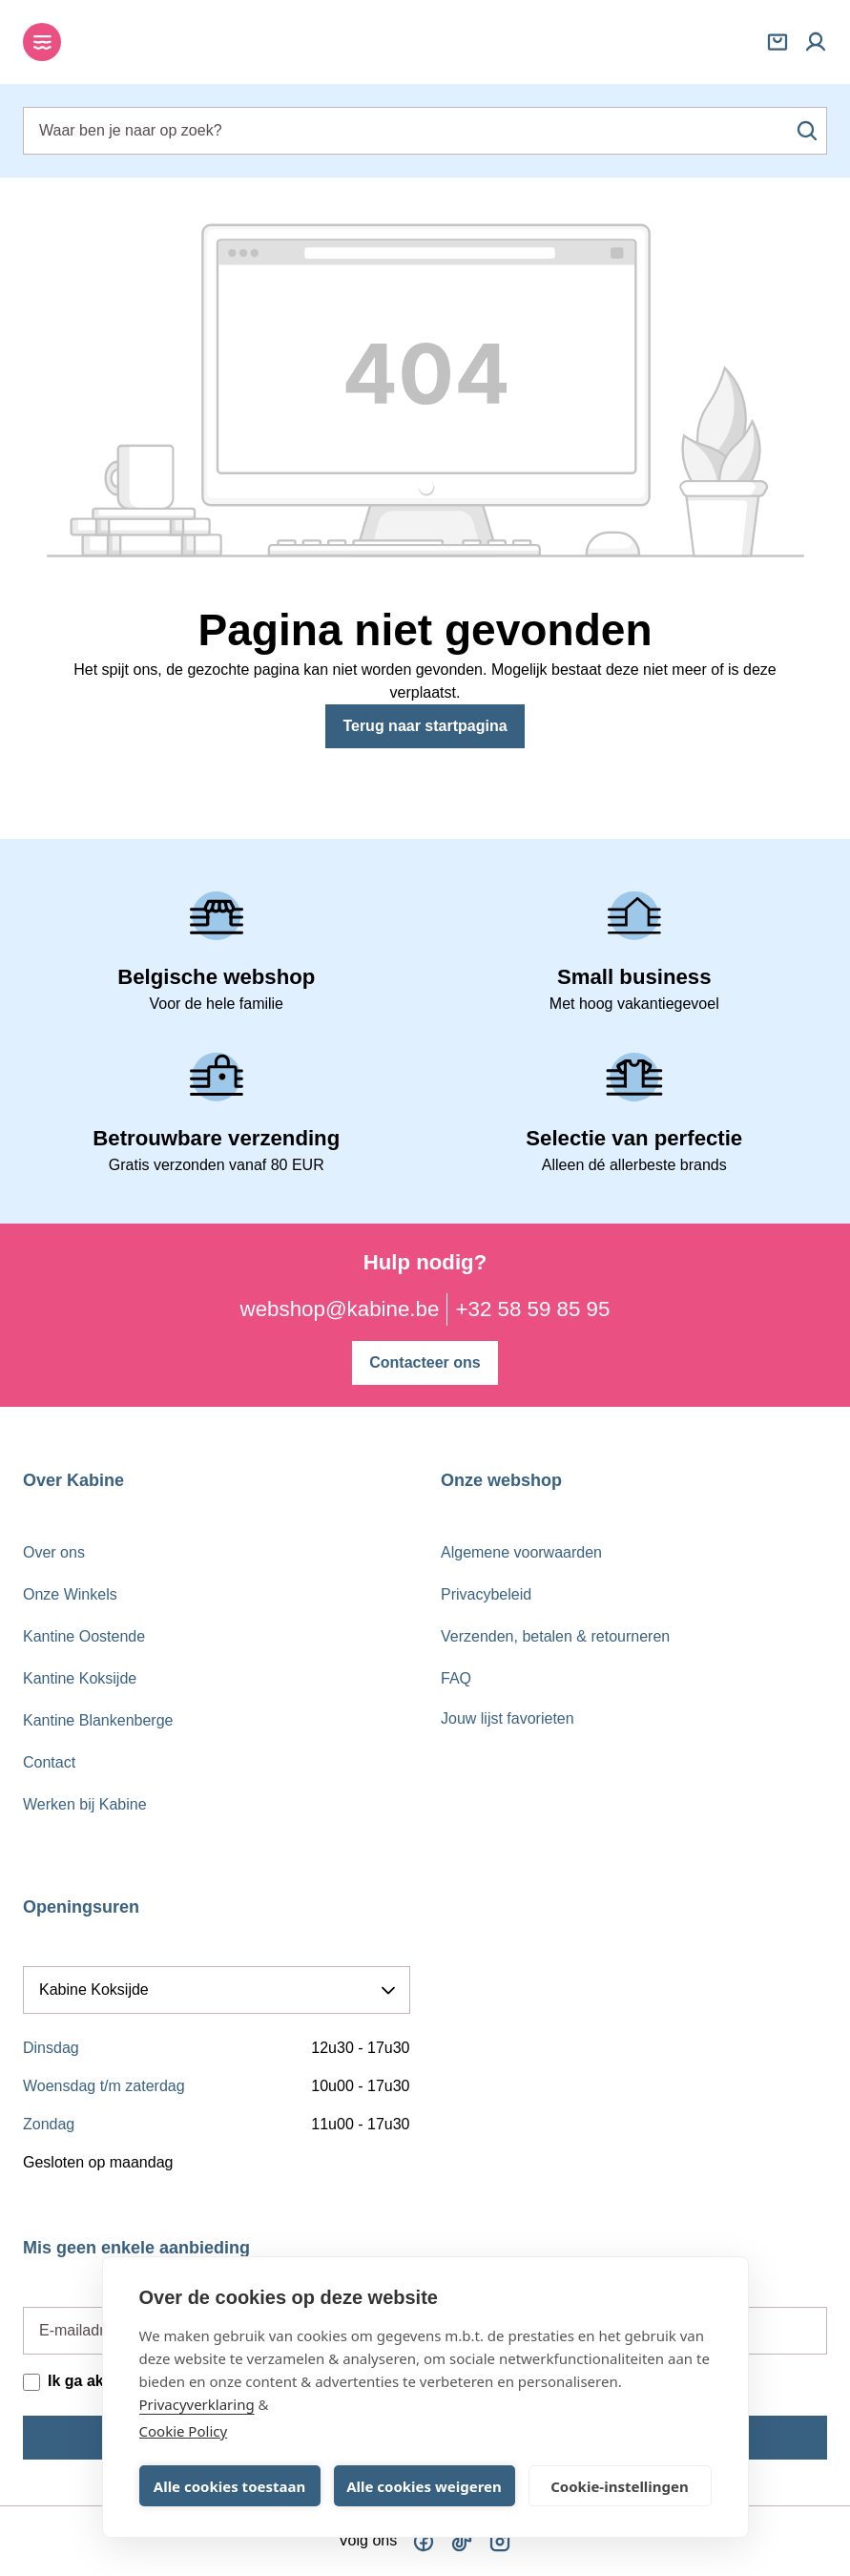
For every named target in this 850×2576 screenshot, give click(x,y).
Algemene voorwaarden (521, 1552)
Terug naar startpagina (424, 726)
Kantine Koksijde (79, 1678)
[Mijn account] (815, 42)
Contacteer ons (424, 1361)
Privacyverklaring (197, 2404)
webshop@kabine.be (340, 1309)
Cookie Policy (183, 2430)
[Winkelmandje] (777, 42)
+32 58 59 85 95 (532, 1309)
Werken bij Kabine (85, 1804)
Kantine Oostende (84, 1636)
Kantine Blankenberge (98, 1720)
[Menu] (42, 42)
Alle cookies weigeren (424, 2486)
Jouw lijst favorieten (507, 1718)
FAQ (456, 1678)
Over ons (54, 1552)
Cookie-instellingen (619, 2486)
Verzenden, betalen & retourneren (555, 1636)
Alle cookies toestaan (229, 2486)
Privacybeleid (486, 1594)
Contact (49, 1762)
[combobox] (425, 131)
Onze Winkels (70, 1594)
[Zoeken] (807, 131)
